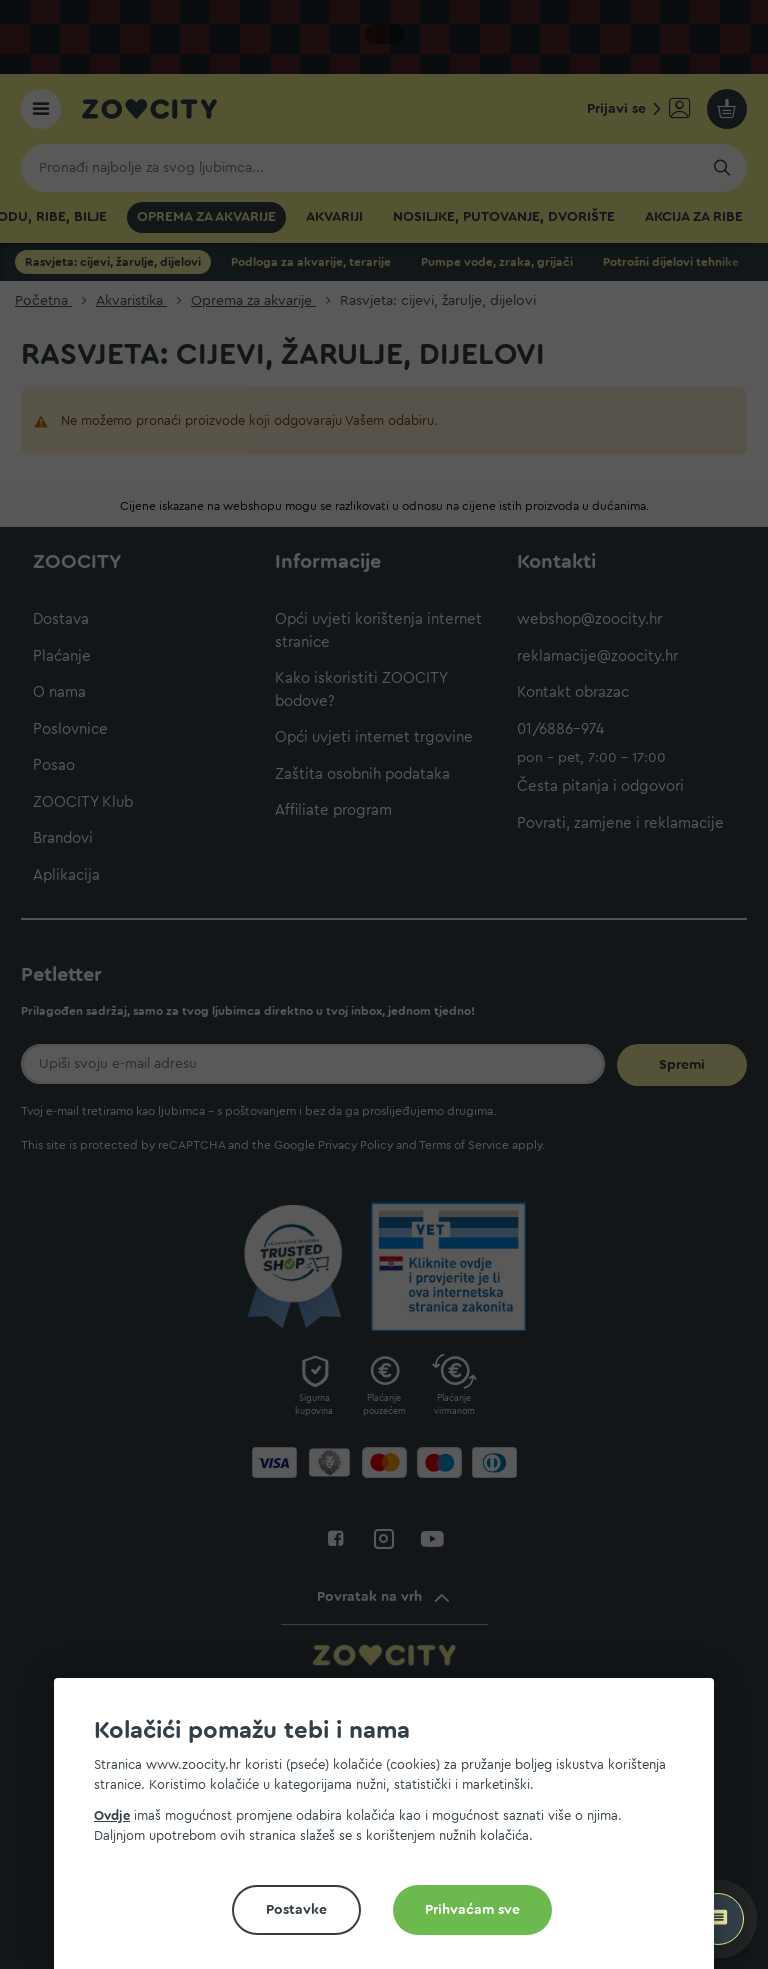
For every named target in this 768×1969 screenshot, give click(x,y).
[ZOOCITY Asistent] (718, 1919)
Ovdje (112, 1815)
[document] (392, 1831)
